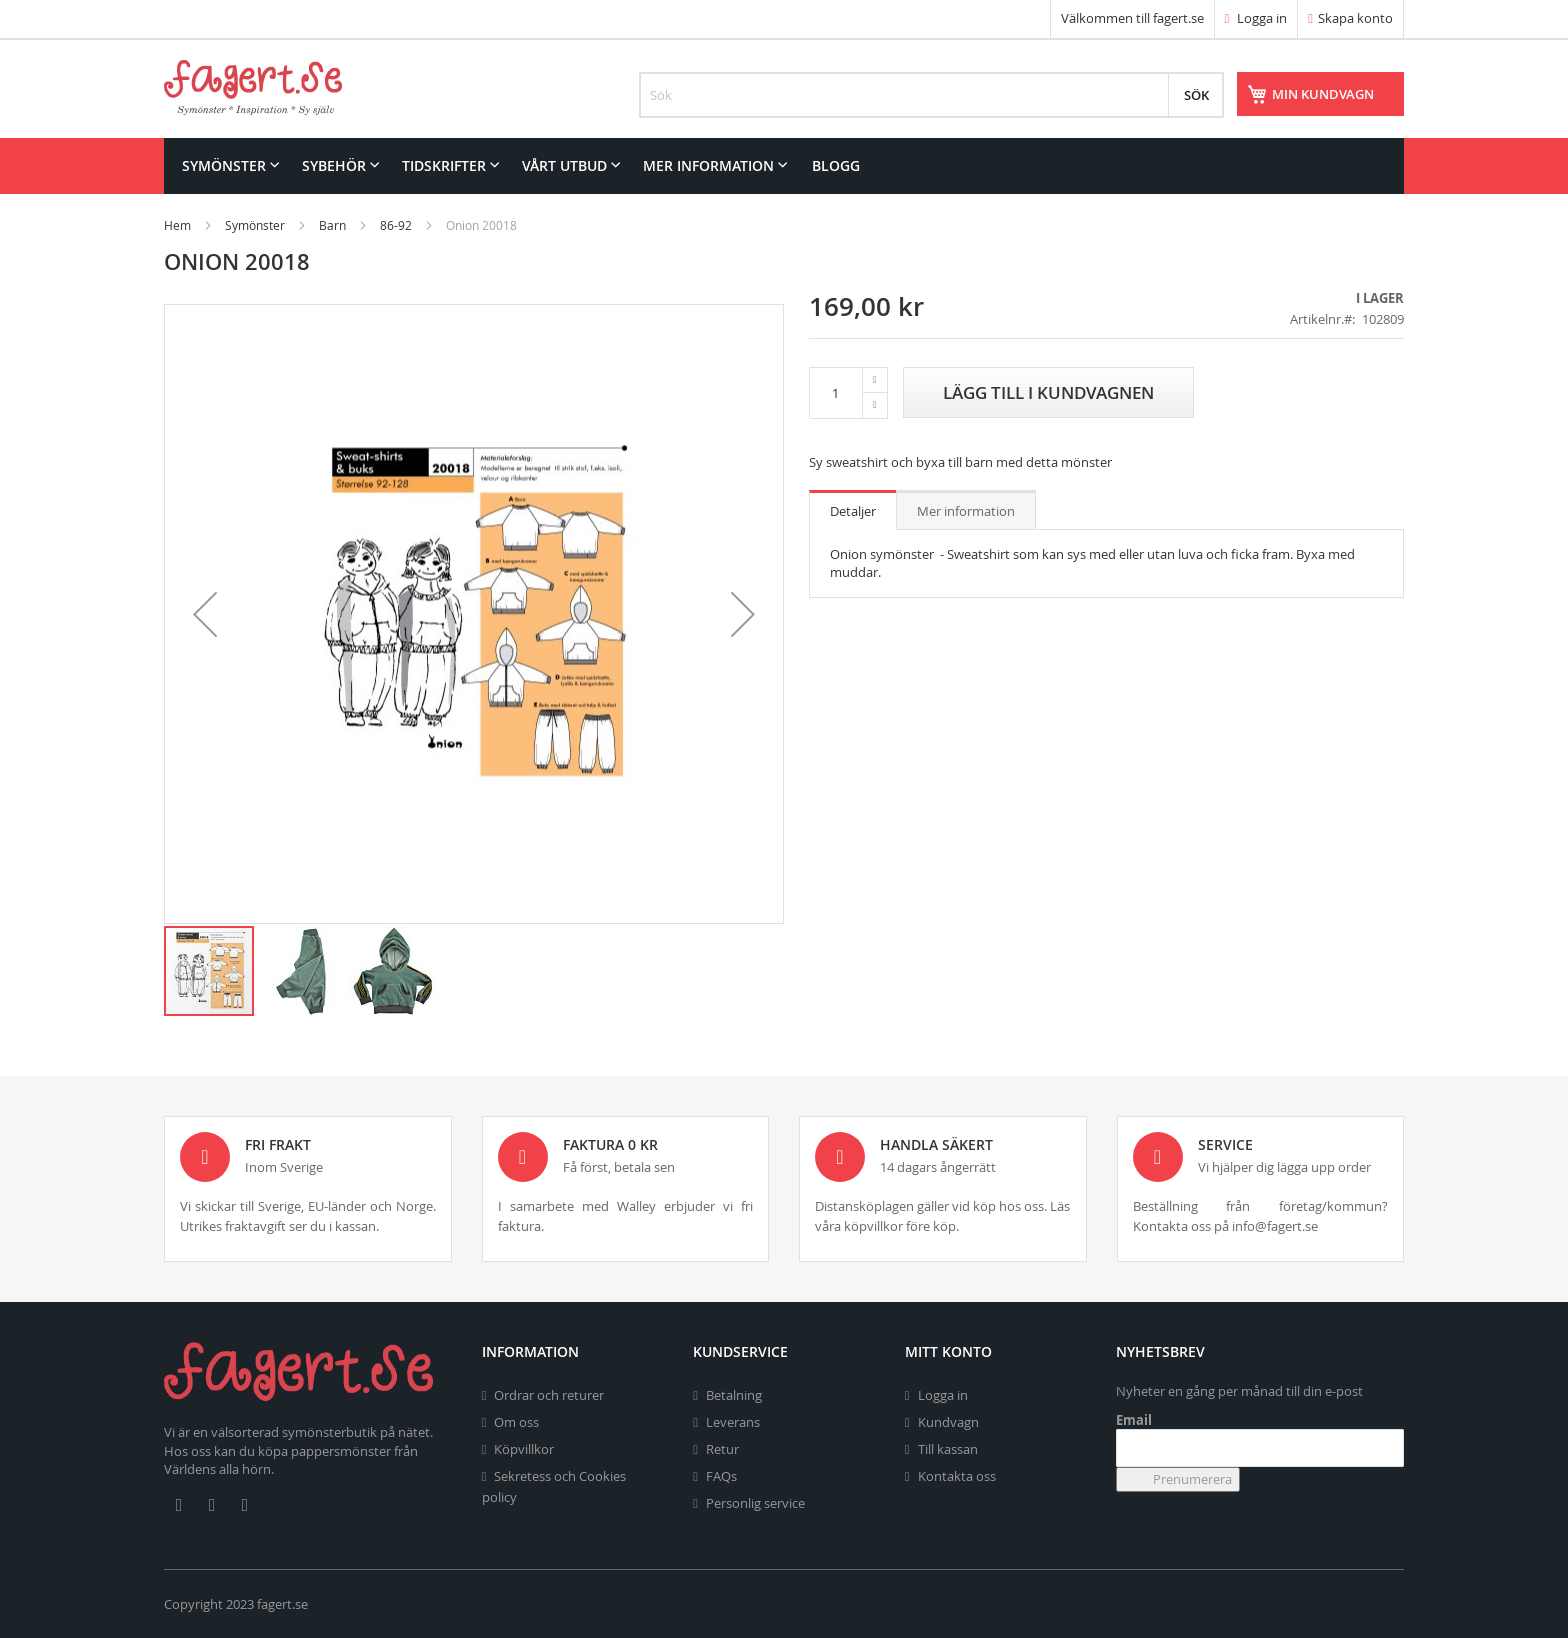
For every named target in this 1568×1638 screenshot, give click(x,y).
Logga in (1256, 18)
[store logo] (253, 87)
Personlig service (755, 1503)
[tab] (853, 510)
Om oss (516, 1422)
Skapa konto (1355, 18)
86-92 (396, 225)
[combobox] (931, 95)
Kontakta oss (957, 1476)
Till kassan (948, 1449)
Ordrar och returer (549, 1395)
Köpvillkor (524, 1449)
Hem (177, 225)
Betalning (734, 1395)
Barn (332, 225)
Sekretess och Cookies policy (554, 1486)
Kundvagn (948, 1422)
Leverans (733, 1422)
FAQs (721, 1476)
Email (1134, 1420)
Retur (722, 1449)
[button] (205, 614)
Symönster (255, 225)
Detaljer (853, 511)
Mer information (966, 511)
